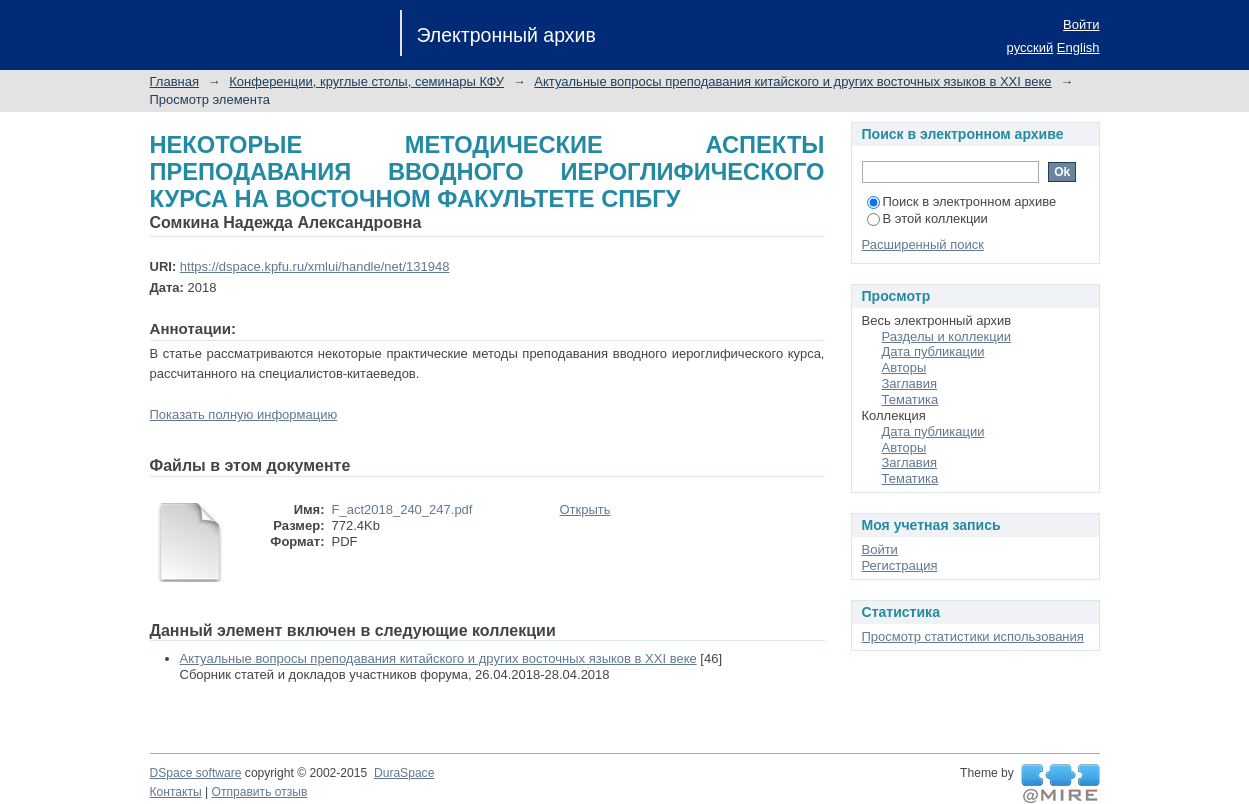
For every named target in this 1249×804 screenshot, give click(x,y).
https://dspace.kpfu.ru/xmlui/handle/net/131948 (315, 266)
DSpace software (196, 773)
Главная (174, 81)
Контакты (176, 792)
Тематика (910, 399)
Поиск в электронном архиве (962, 201)
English (1078, 47)
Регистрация (900, 565)
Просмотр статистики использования (973, 636)
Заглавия (910, 383)
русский (1030, 47)
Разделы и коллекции (947, 336)
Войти (1081, 24)
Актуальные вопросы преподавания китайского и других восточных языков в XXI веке (792, 81)
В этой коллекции (927, 218)
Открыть (585, 509)
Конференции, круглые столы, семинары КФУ (366, 81)
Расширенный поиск (923, 244)
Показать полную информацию (244, 414)
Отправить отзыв (260, 792)
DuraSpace (404, 773)
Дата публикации (933, 351)
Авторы (904, 367)
